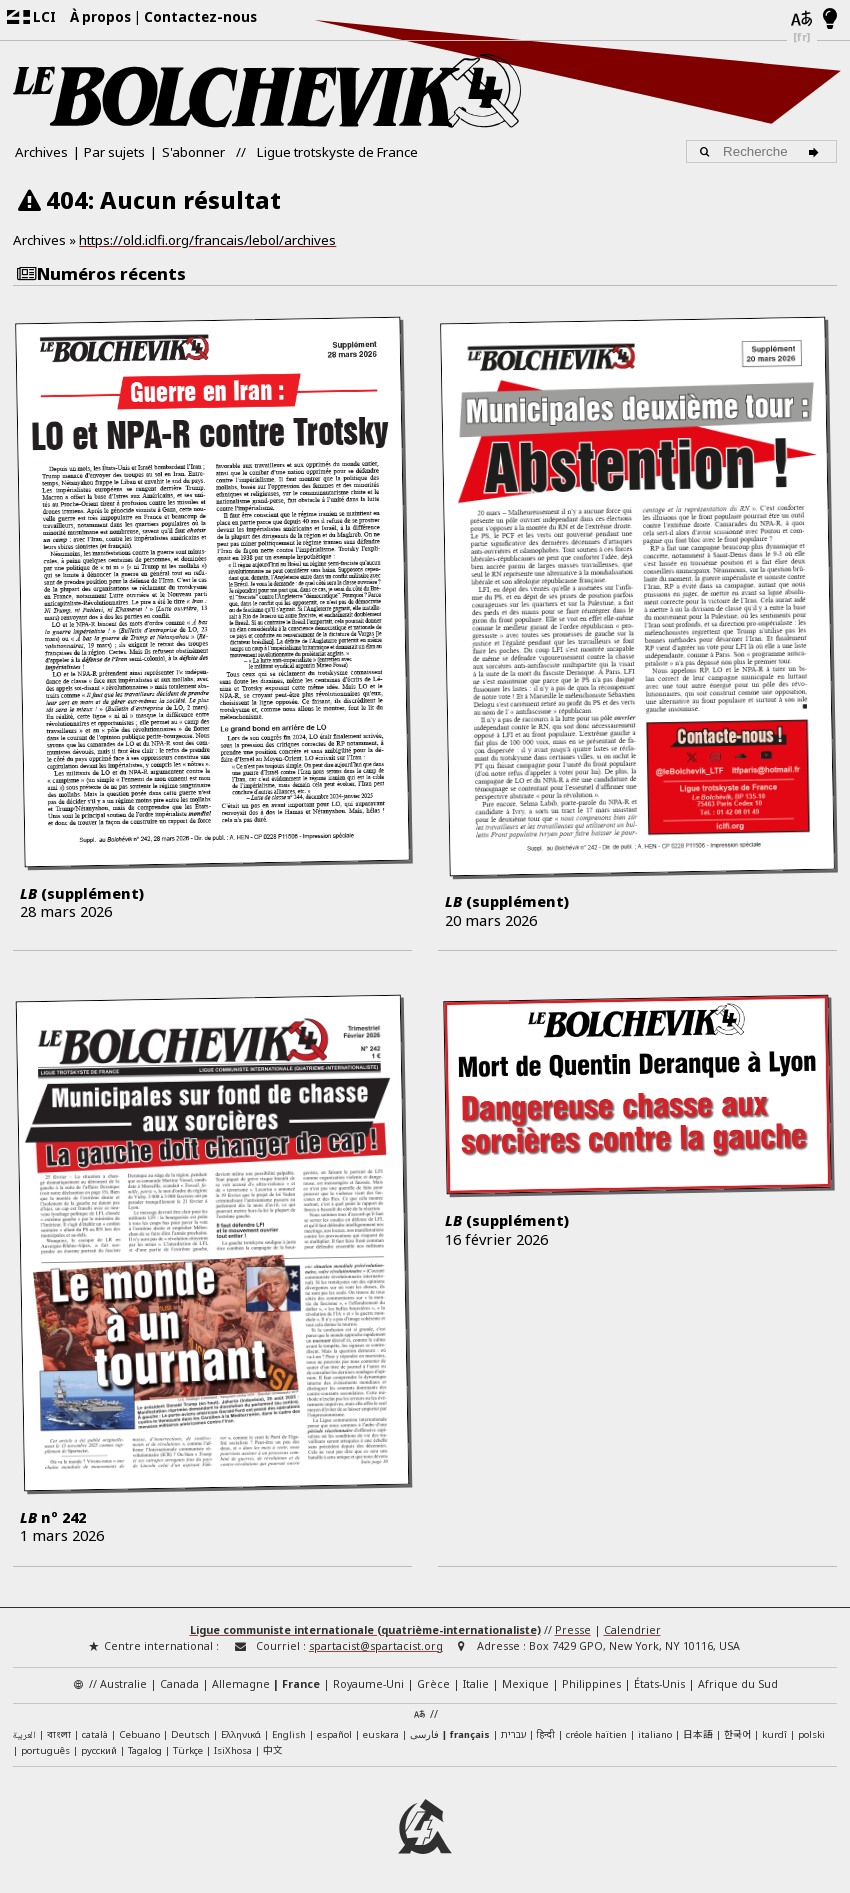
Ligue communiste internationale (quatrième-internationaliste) (365, 1630)
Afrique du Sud (738, 1684)
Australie (123, 1684)
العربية (24, 1736)
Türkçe (188, 1750)
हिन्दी (546, 1734)
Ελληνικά (241, 1734)
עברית (513, 1734)
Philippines (591, 1684)
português (45, 1750)
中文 (273, 1750)
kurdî (774, 1734)
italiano (655, 1734)
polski (811, 1734)
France (301, 1684)
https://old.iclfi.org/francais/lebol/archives (207, 240)
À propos (100, 17)
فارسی (424, 1734)
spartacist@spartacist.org (376, 1646)
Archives (41, 152)
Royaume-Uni (368, 1684)
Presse (573, 1630)
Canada (179, 1684)
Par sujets (114, 152)
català (95, 1734)
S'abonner (193, 152)
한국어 (737, 1734)
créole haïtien (596, 1734)
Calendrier (632, 1630)
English (289, 1733)
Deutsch (190, 1734)
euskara (381, 1734)
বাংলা (59, 1735)
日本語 (698, 1734)
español (334, 1734)
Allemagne (241, 1684)
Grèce (433, 1684)
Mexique (525, 1684)
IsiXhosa (233, 1750)
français (470, 1734)
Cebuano (139, 1734)
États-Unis (659, 1684)
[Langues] (802, 19)
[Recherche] (816, 152)
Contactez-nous (200, 17)
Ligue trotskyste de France (337, 152)
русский (99, 1750)
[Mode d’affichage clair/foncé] (830, 20)
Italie (476, 1684)
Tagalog (145, 1750)
